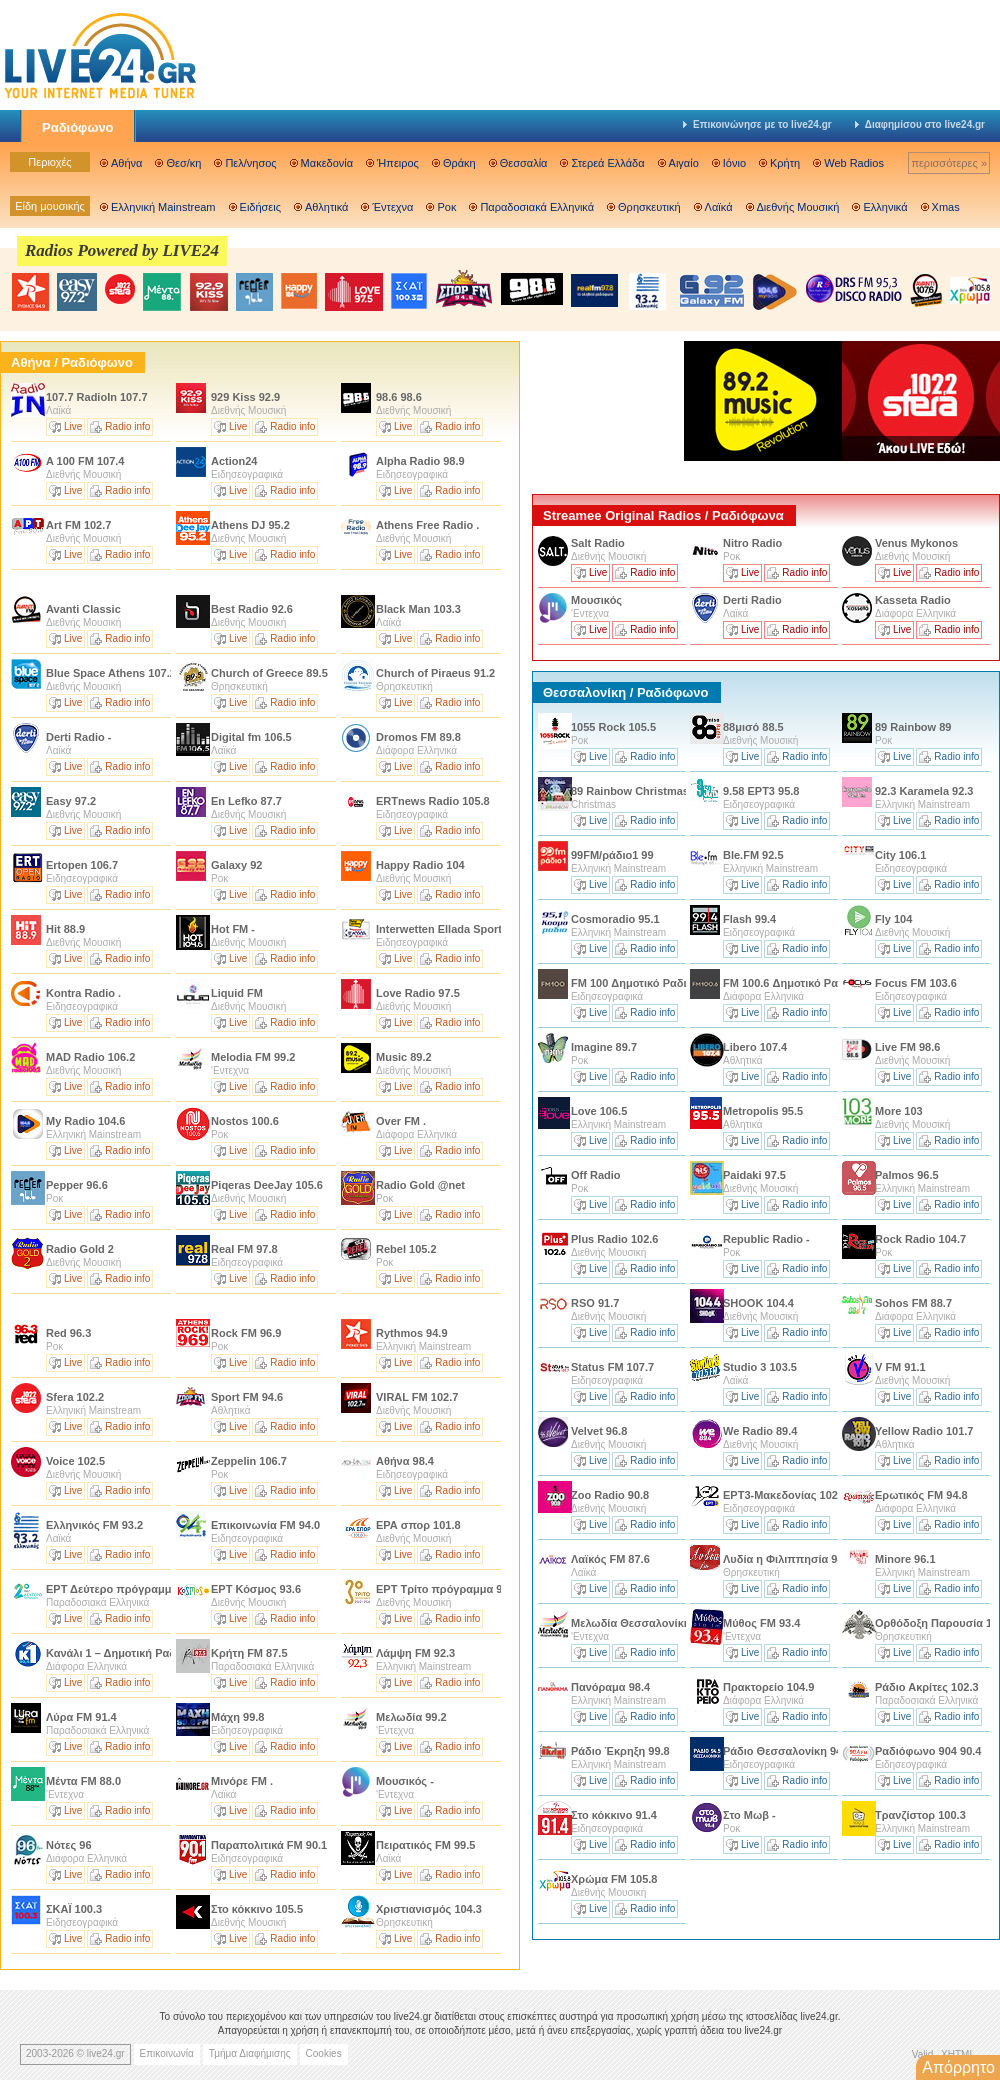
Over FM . (401, 1121)
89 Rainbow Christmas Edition (651, 791)
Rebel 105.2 (406, 1249)
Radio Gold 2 (81, 1249)
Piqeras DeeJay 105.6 (267, 1185)
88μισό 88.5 (753, 727)
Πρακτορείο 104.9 (768, 1687)
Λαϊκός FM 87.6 (610, 1559)
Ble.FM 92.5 (753, 855)
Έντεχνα (392, 207)
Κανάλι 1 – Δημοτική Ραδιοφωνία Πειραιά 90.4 (166, 1653)
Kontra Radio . (83, 993)
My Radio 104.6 (85, 1121)
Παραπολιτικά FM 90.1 (269, 1845)
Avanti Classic (85, 609)
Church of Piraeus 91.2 (435, 673)
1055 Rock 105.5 (613, 727)
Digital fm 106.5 (251, 737)
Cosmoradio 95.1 (615, 919)
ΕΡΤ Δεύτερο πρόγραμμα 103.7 (127, 1589)
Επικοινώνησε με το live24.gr (757, 124)
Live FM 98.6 (907, 1047)
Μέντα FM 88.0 (83, 1781)
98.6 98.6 (399, 397)
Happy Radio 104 (420, 865)
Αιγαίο (684, 163)
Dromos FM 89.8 (418, 737)
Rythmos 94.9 (412, 1333)
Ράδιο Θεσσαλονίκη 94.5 (787, 1751)
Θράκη (459, 163)
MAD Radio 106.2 (90, 1057)
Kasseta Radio (913, 600)
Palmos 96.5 (907, 1175)
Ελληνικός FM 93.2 (94, 1525)
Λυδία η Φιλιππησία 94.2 (788, 1559)
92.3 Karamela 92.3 (924, 791)
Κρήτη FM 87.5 (249, 1653)
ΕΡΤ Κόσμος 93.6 (256, 1589)
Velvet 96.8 (599, 1431)
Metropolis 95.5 (763, 1111)
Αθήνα (126, 163)
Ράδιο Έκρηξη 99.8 (620, 1751)
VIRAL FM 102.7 (417, 1397)
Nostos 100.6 (245, 1121)
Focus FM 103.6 (916, 983)
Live (73, 426)
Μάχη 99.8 (237, 1717)
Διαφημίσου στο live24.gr (920, 124)
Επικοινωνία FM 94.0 (265, 1525)
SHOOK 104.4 (758, 1303)
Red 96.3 (68, 1333)
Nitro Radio (752, 543)
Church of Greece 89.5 (269, 673)
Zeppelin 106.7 (249, 1461)
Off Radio (597, 1175)
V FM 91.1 (900, 1367)
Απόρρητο (958, 2067)
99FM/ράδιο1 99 (612, 855)
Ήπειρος (398, 163)
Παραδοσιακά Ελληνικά (537, 207)
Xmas (946, 207)
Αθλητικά (326, 207)
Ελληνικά (885, 207)
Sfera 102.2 (75, 1397)
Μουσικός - (405, 1781)
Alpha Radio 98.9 (420, 461)
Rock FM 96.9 (246, 1333)
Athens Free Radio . (427, 525)
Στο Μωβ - (749, 1815)
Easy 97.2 (71, 801)
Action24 (236, 461)
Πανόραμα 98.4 (610, 1687)
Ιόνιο (734, 163)
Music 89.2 (404, 1057)
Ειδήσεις (260, 207)
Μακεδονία (327, 163)
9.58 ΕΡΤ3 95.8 (761, 791)
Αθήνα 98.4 (405, 1461)
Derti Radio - (78, 737)
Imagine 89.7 (604, 1047)
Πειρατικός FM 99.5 (425, 1845)
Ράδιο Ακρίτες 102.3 (927, 1687)
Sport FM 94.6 (247, 1397)
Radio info (127, 426)
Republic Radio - (766, 1239)
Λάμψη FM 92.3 (415, 1653)
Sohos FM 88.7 (913, 1303)
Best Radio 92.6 (252, 609)
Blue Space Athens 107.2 (111, 673)
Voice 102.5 (75, 1461)
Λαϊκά (719, 207)
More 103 (899, 1111)
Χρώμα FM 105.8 (614, 1879)
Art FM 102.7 (78, 525)
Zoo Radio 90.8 (610, 1495)
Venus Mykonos (916, 543)
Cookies (324, 2053)
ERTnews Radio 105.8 (433, 801)
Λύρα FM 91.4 (81, 1717)
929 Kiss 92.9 (245, 397)
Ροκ (446, 207)
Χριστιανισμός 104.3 (429, 1909)
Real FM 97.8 (244, 1249)
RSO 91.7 (595, 1303)
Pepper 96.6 (77, 1185)
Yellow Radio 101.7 (924, 1431)
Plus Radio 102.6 (614, 1239)
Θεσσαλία (524, 163)
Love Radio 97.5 (418, 993)
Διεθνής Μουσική (798, 207)
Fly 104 (893, 919)
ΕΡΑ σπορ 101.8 (418, 1525)
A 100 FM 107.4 (85, 461)
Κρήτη (785, 163)
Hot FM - (233, 929)
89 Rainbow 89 (913, 727)
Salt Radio (599, 543)
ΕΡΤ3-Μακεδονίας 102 (780, 1495)
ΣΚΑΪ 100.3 (74, 1909)
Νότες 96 (69, 1845)
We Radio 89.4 (760, 1431)
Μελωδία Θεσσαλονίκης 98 (641, 1623)
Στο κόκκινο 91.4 (614, 1815)
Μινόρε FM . (242, 1781)
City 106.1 (900, 855)
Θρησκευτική (649, 207)
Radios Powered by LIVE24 (122, 250)
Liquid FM (238, 993)
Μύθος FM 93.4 (761, 1623)
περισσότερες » (949, 163)
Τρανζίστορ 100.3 (920, 1815)
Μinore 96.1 (905, 1559)
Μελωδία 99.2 (411, 1717)
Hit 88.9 (65, 929)
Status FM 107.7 (612, 1367)
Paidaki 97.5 (754, 1175)
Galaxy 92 (236, 865)
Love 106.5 (599, 1111)
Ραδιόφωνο (78, 127)
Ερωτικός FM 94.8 (921, 1495)
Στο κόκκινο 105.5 (257, 1909)
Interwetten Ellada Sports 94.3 (454, 929)
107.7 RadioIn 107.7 (97, 397)
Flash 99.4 (749, 919)
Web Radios (854, 163)
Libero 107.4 (755, 1047)
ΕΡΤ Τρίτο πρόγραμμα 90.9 (447, 1589)
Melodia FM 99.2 (253, 1057)
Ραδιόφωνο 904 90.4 (928, 1751)
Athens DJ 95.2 (250, 525)
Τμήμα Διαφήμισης (250, 2053)
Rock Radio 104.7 (920, 1239)
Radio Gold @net (420, 1185)
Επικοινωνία (167, 2053)
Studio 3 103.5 (760, 1367)
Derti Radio (752, 600)
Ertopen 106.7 (82, 865)
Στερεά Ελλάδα (607, 163)
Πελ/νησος (250, 163)
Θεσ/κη (183, 163)
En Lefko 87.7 (246, 801)
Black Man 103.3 (418, 609)
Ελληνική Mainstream (163, 207)
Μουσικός (596, 600)
